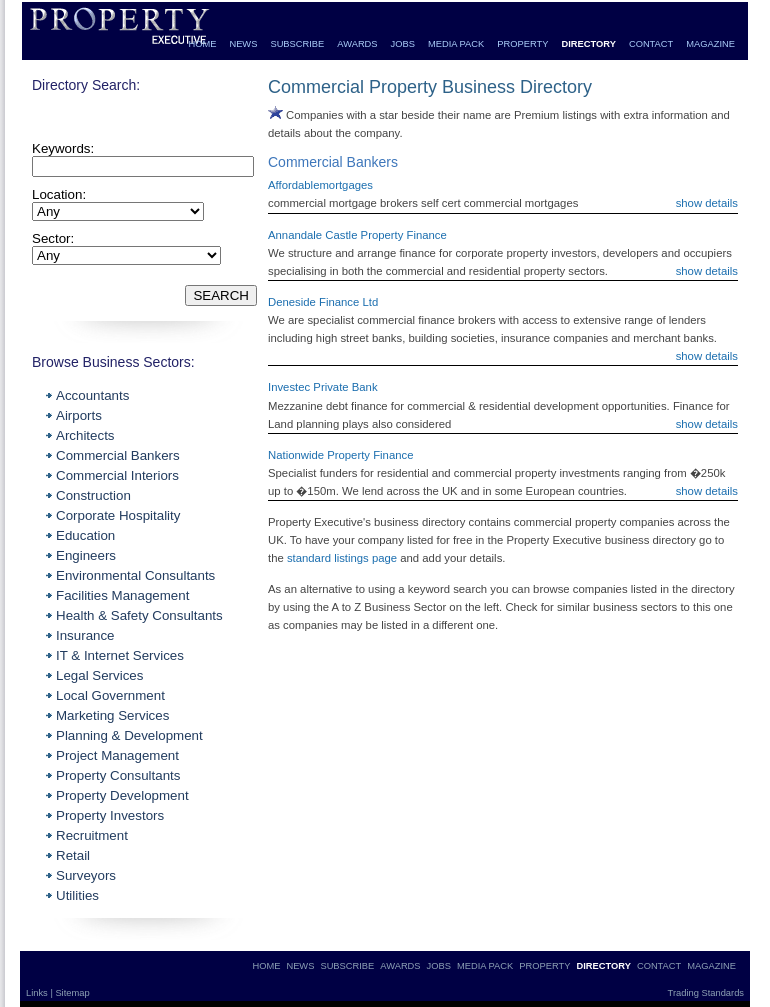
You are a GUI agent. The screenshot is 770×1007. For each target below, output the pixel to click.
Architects (85, 435)
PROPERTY (522, 44)
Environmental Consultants (135, 575)
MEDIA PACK (456, 44)
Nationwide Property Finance (340, 455)
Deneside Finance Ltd (323, 302)
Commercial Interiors (117, 475)
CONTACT (651, 44)
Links (38, 993)
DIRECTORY (588, 44)
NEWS (243, 44)
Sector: (53, 238)
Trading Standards (706, 993)
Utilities (77, 895)
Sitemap (72, 993)
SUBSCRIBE (297, 44)
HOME (202, 44)
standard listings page (342, 558)
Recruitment (92, 835)
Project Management (117, 755)
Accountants (92, 395)
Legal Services (99, 675)
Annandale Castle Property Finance (357, 235)
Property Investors (110, 815)
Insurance (85, 635)
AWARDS (357, 44)
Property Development (122, 795)
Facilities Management (122, 595)
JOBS (403, 44)
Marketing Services (112, 715)
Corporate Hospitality (118, 515)
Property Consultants (118, 775)
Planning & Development (129, 735)
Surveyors (86, 875)
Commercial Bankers (118, 455)
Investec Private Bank (323, 387)
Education (85, 535)
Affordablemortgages (320, 185)
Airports (79, 415)
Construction (93, 495)
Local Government (110, 695)
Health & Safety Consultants (139, 615)
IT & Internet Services (120, 655)
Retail (73, 855)
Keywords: (63, 148)
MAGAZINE (710, 44)
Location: (59, 194)
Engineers (86, 555)
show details (707, 203)
